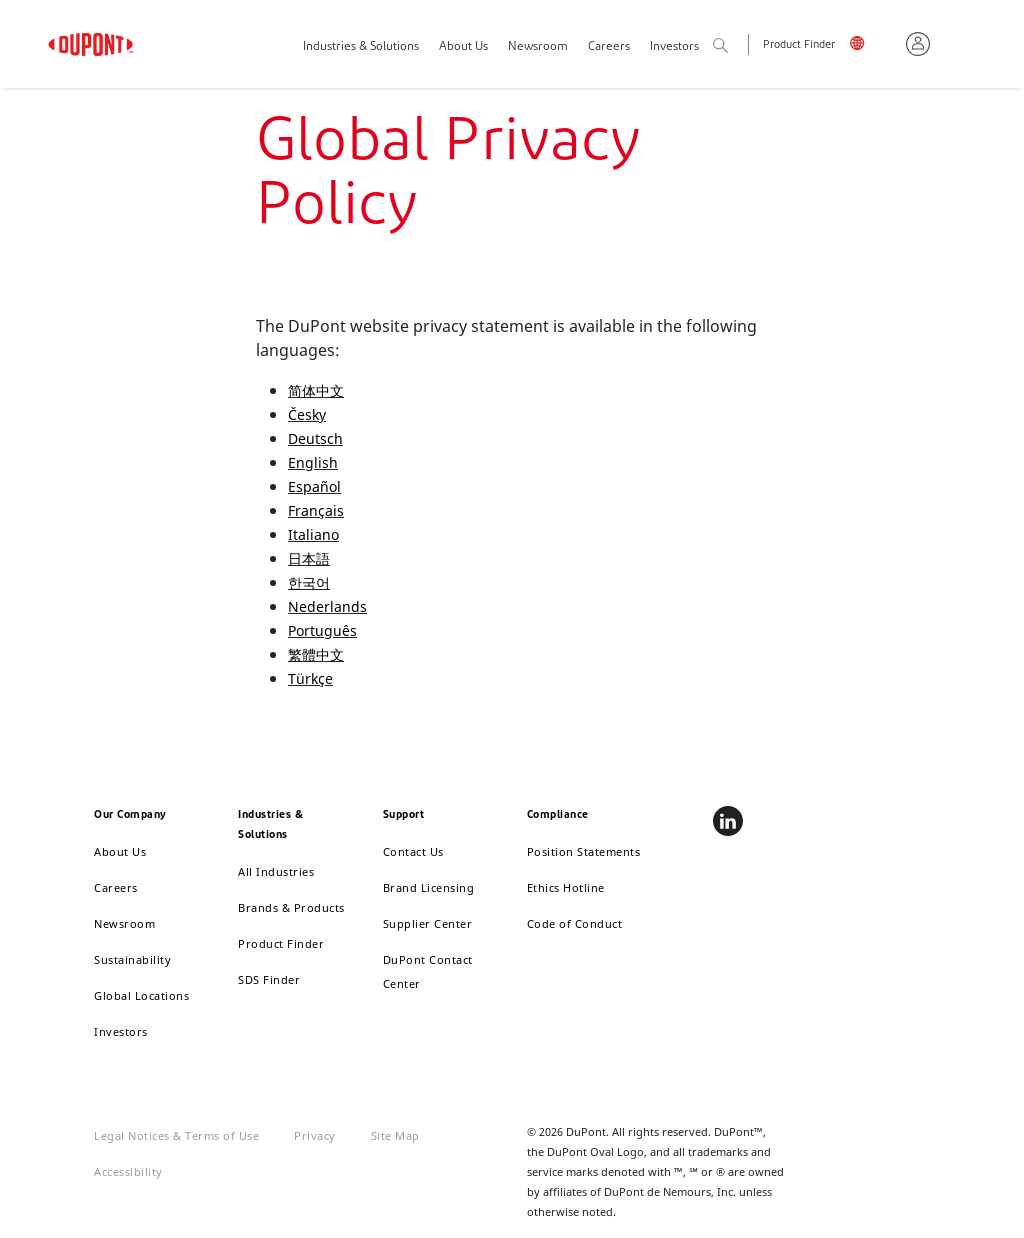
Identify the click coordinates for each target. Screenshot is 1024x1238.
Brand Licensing (429, 887)
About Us (463, 47)
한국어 (309, 582)
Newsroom (538, 47)
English (870, 46)
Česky (307, 414)
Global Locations (141, 995)
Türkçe (310, 678)
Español (314, 486)
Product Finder (799, 45)
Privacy (315, 1135)
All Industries (276, 871)
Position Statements (584, 851)
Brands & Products (291, 907)
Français (316, 510)
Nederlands (327, 606)
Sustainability (132, 959)
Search (742, 46)
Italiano (313, 534)
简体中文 (316, 390)
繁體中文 (316, 654)
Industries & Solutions (361, 47)
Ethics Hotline (566, 887)
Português (322, 630)
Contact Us (413, 851)
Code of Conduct (575, 923)
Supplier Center (428, 923)
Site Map (395, 1135)
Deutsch (315, 438)
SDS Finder (269, 979)
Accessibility (128, 1171)
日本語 (309, 558)
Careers (609, 47)
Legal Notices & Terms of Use (176, 1135)
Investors (121, 1031)
